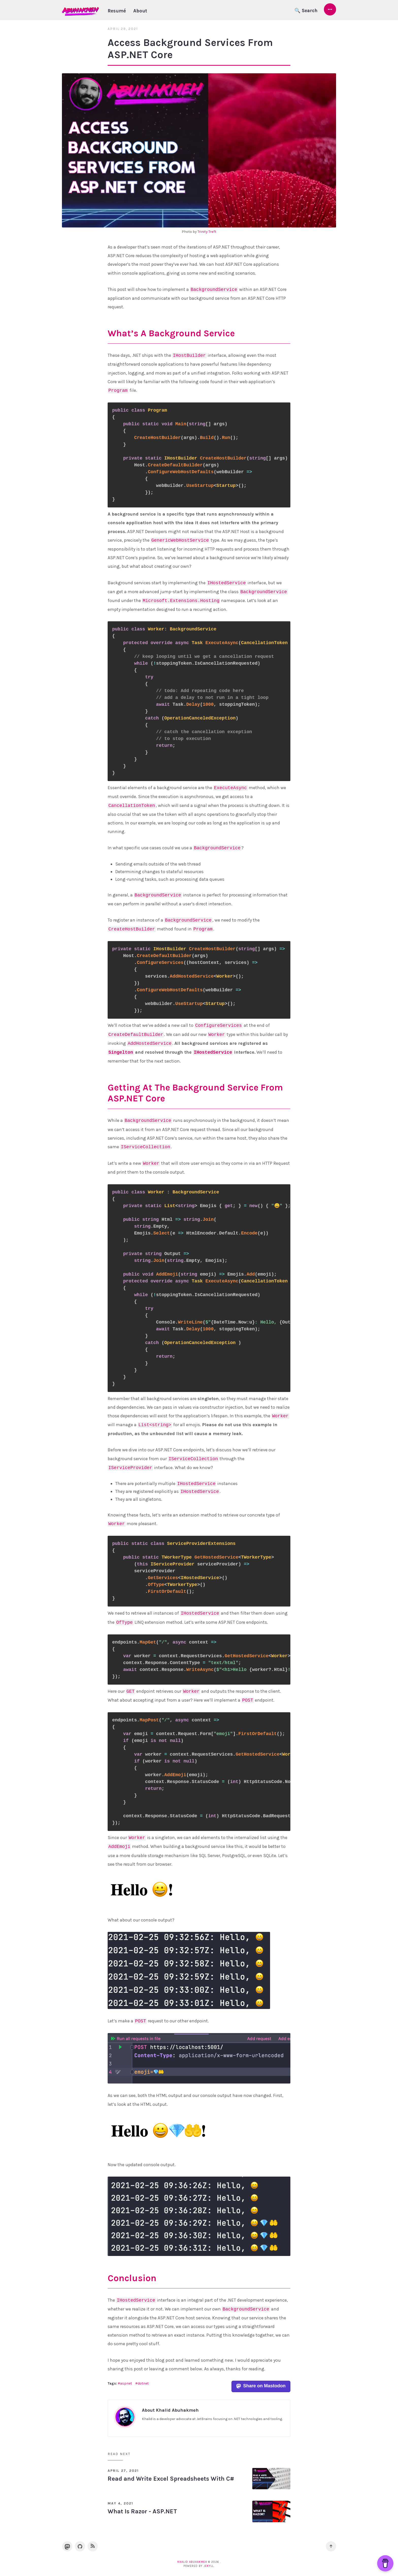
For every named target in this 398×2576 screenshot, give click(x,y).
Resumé (117, 11)
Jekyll (209, 2566)
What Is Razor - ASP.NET (142, 2511)
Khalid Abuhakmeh (192, 2562)
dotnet (143, 2383)
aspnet (126, 2383)
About (140, 11)
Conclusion (132, 2278)
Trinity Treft (206, 232)
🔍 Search (306, 10)
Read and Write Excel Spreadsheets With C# (171, 2478)
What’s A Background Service (171, 333)
